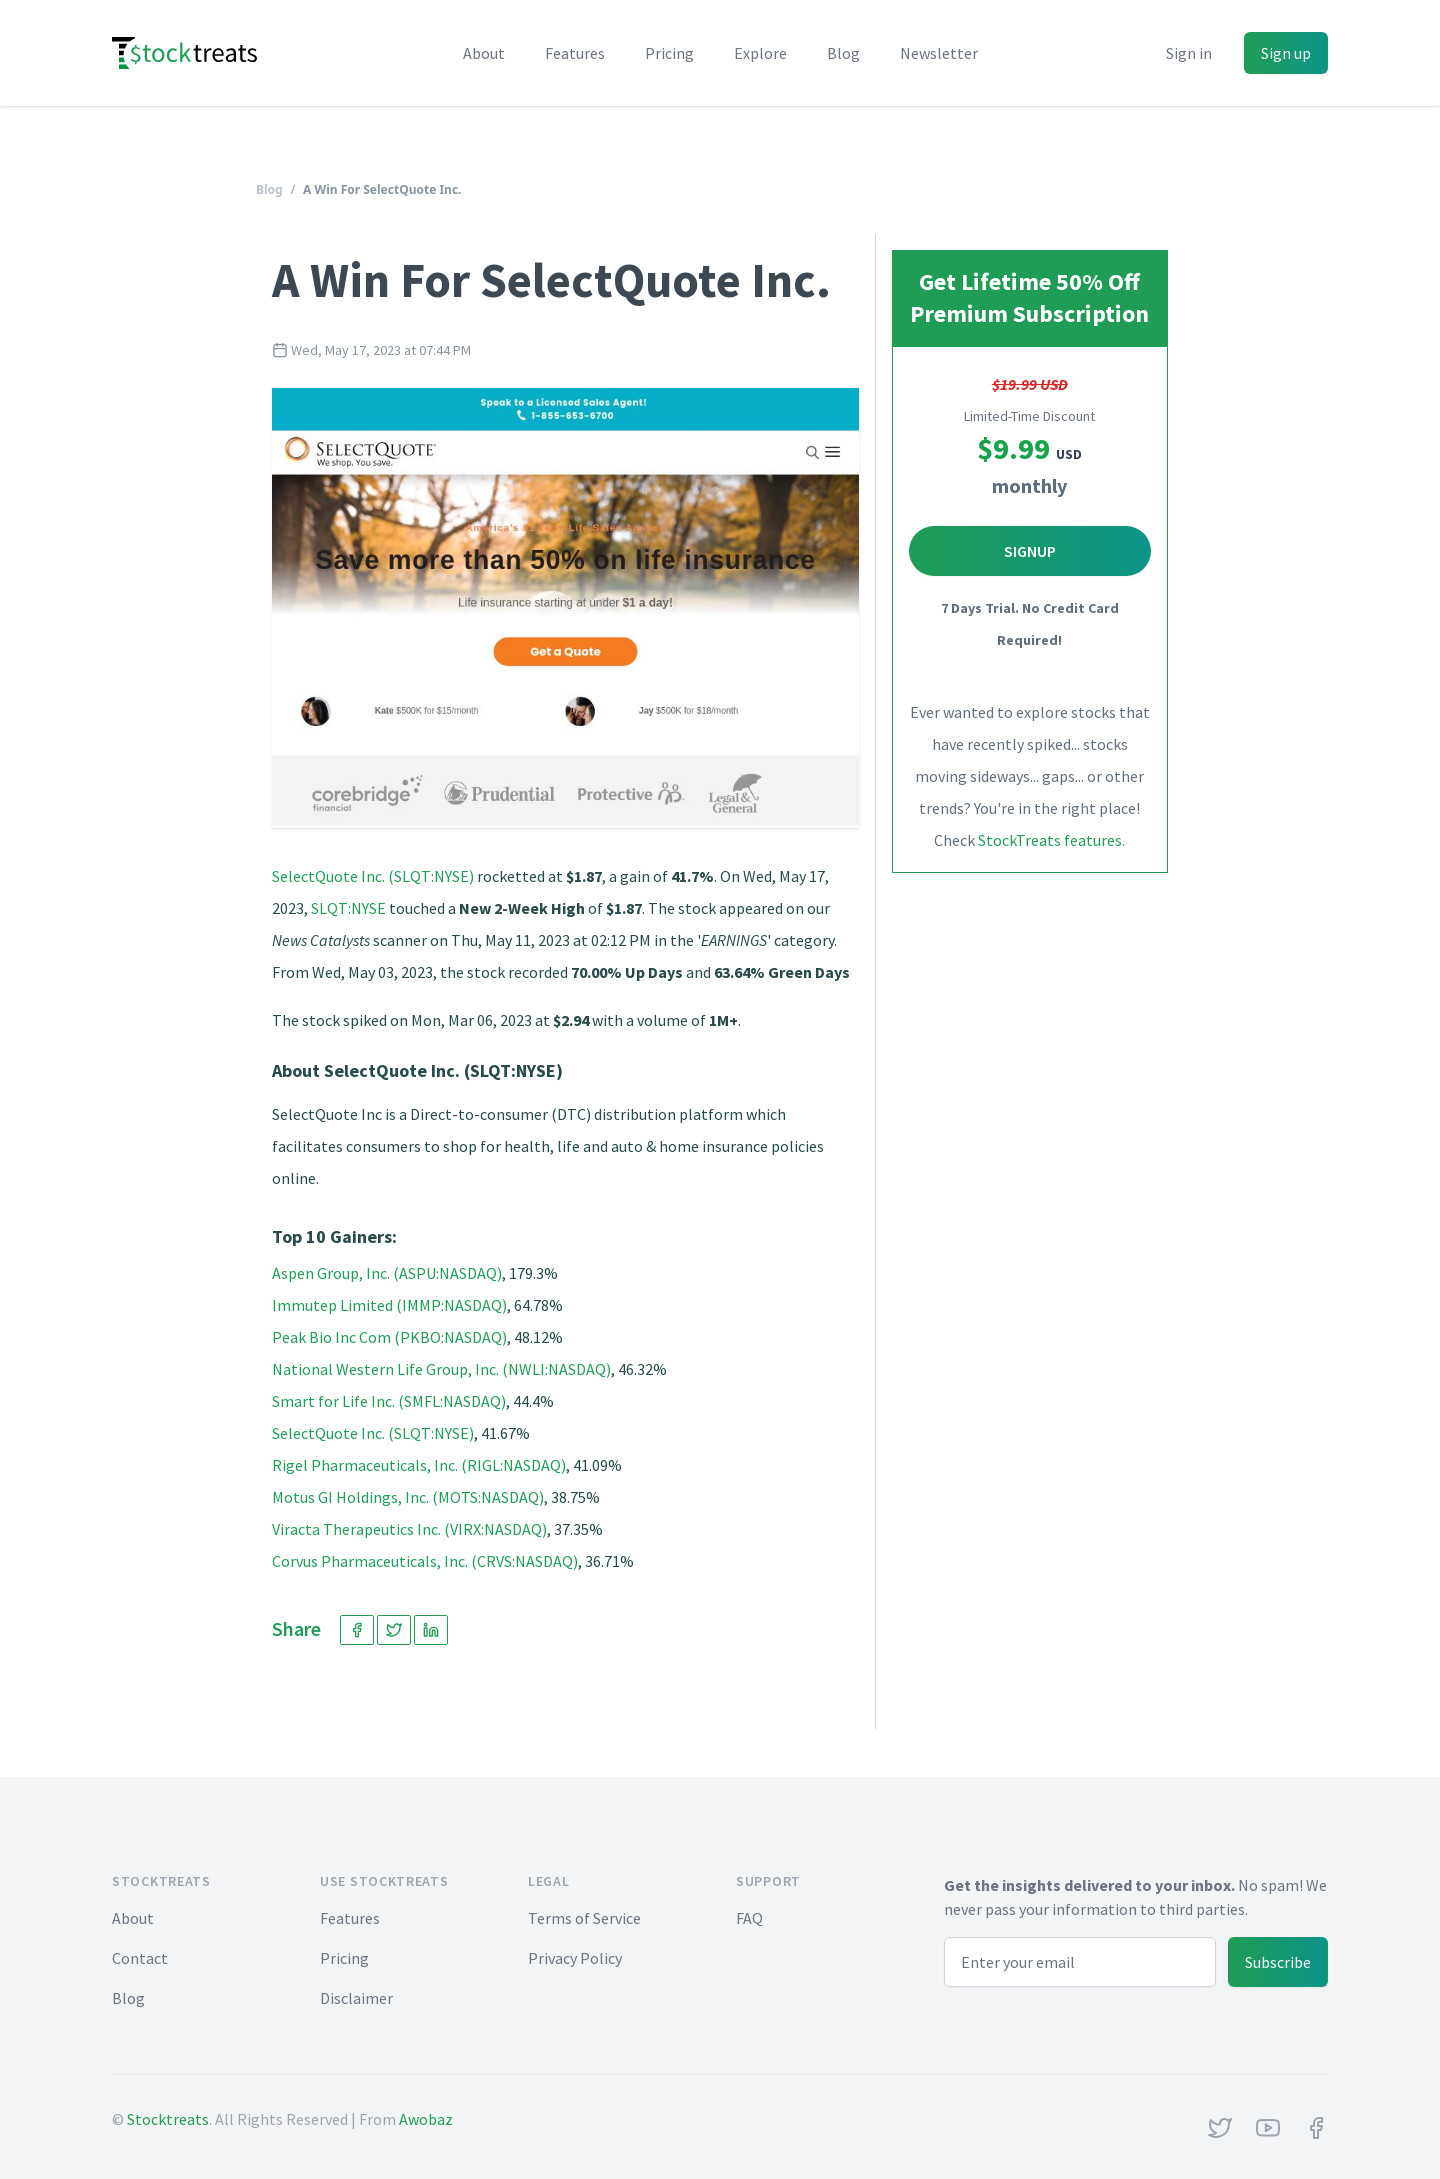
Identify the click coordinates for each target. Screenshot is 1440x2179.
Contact (140, 1958)
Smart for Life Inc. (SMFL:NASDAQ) (389, 1401)
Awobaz (426, 2119)
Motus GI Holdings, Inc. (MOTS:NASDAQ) (408, 1497)
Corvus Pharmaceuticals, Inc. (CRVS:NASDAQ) (425, 1561)
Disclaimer (356, 1998)
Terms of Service (584, 1918)
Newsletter (939, 53)
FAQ (749, 1918)
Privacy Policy (575, 1958)
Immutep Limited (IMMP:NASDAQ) (389, 1305)
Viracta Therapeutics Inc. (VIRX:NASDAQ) (409, 1529)
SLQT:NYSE (348, 908)
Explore (760, 53)
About (484, 53)
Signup (1030, 551)
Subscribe (1278, 1962)
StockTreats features (1050, 840)
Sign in (1189, 53)
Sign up (1286, 53)
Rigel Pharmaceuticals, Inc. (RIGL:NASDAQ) (419, 1465)
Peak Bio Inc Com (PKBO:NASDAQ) (389, 1337)
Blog (843, 53)
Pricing (669, 53)
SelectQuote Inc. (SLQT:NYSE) (373, 876)
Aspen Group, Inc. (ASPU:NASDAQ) (387, 1273)
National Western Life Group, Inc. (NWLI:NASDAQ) (441, 1369)
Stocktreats (168, 2119)
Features (575, 53)
